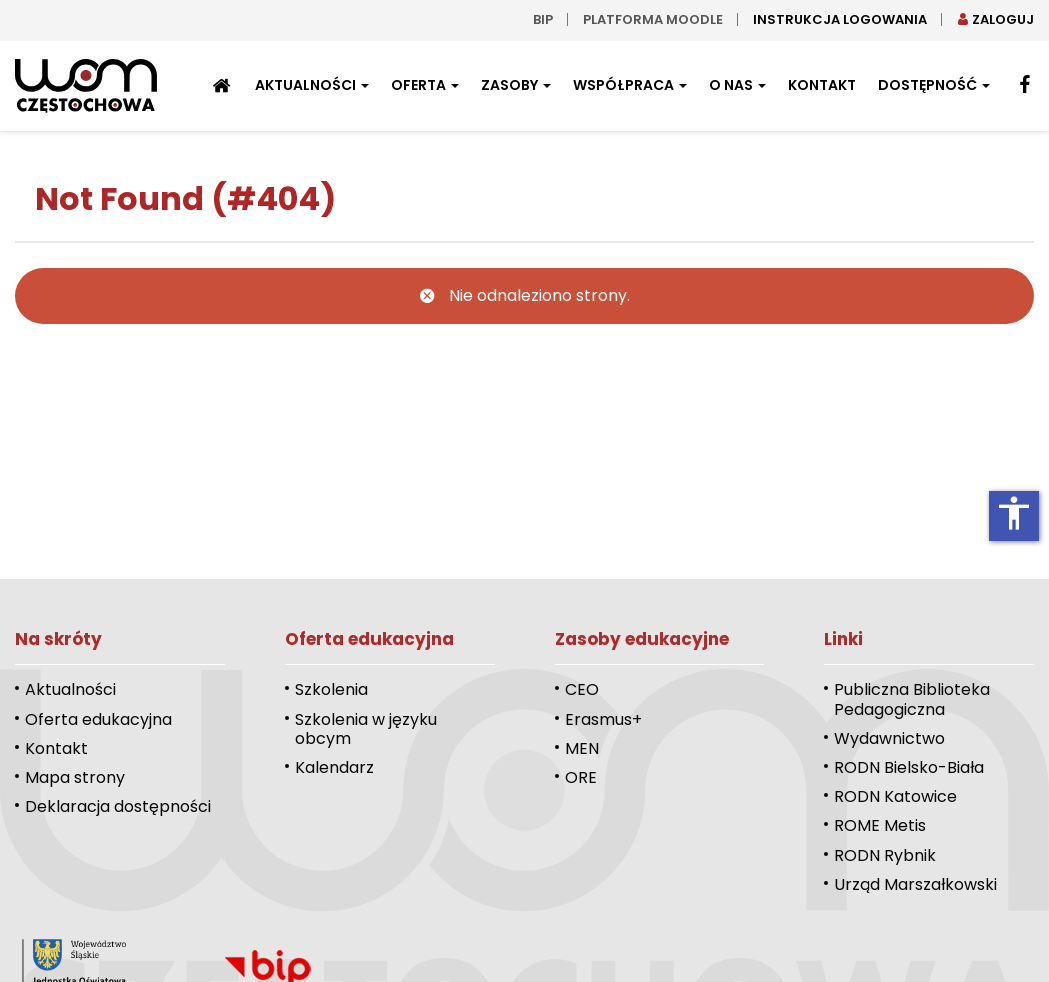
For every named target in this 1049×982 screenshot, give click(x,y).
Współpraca (630, 85)
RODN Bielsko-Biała (909, 767)
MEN (582, 748)
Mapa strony (75, 777)
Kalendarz (334, 767)
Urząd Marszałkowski (915, 884)
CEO (582, 689)
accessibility (1014, 513)
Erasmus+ (603, 719)
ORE (581, 777)
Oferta (425, 85)
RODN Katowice (895, 796)
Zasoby (516, 85)
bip (543, 19)
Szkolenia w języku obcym (366, 729)
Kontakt (822, 85)
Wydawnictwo (889, 738)
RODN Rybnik (885, 855)
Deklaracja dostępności (118, 806)
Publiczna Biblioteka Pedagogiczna (912, 699)
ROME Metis (880, 825)
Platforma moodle (653, 19)
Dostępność (934, 85)
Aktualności (312, 85)
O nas (737, 85)
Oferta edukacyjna (98, 719)
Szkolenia (331, 689)
